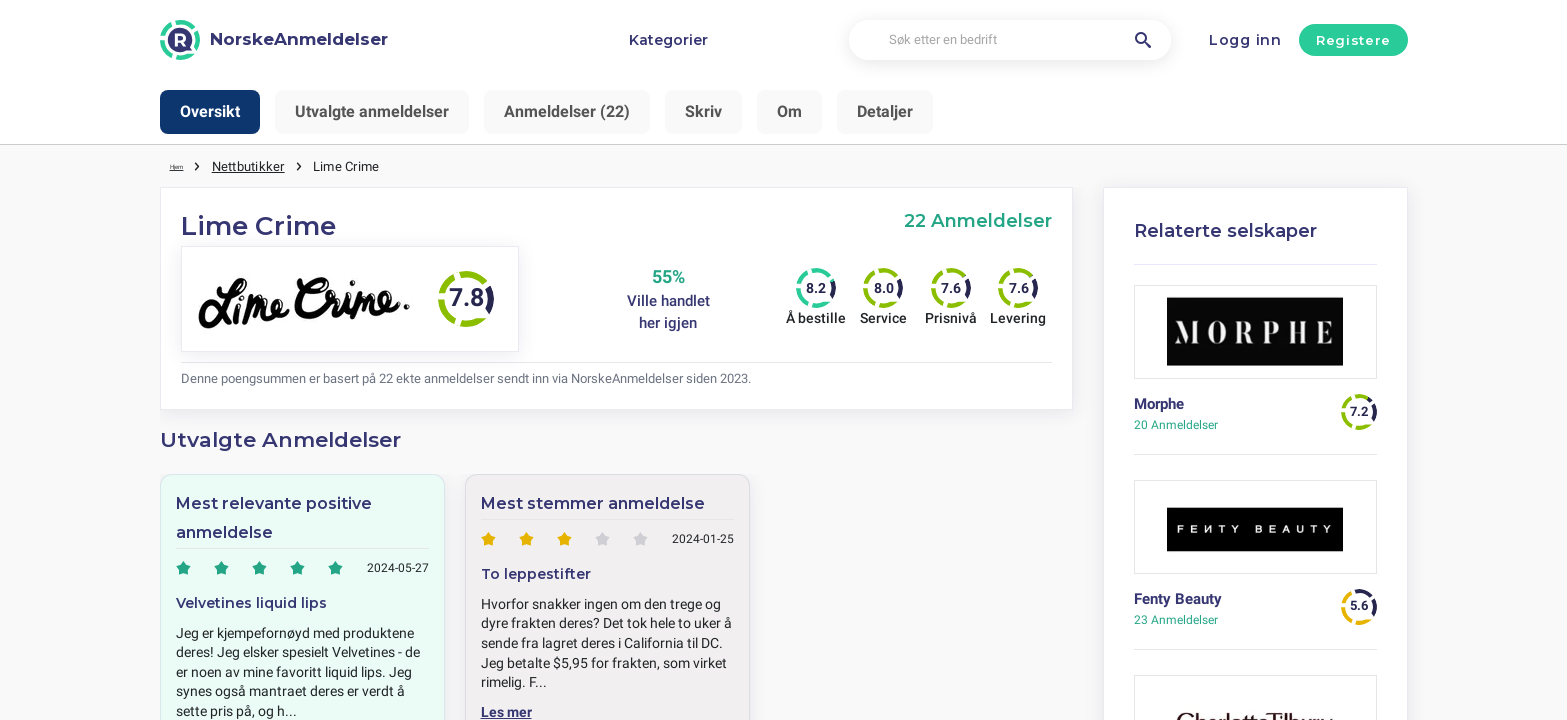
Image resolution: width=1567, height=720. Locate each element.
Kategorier (668, 40)
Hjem (185, 165)
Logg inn (1245, 40)
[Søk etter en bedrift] (1010, 40)
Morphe (1159, 403)
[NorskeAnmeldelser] (274, 40)
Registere (1353, 40)
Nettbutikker (262, 165)
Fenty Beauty (1178, 598)
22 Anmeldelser (978, 219)
